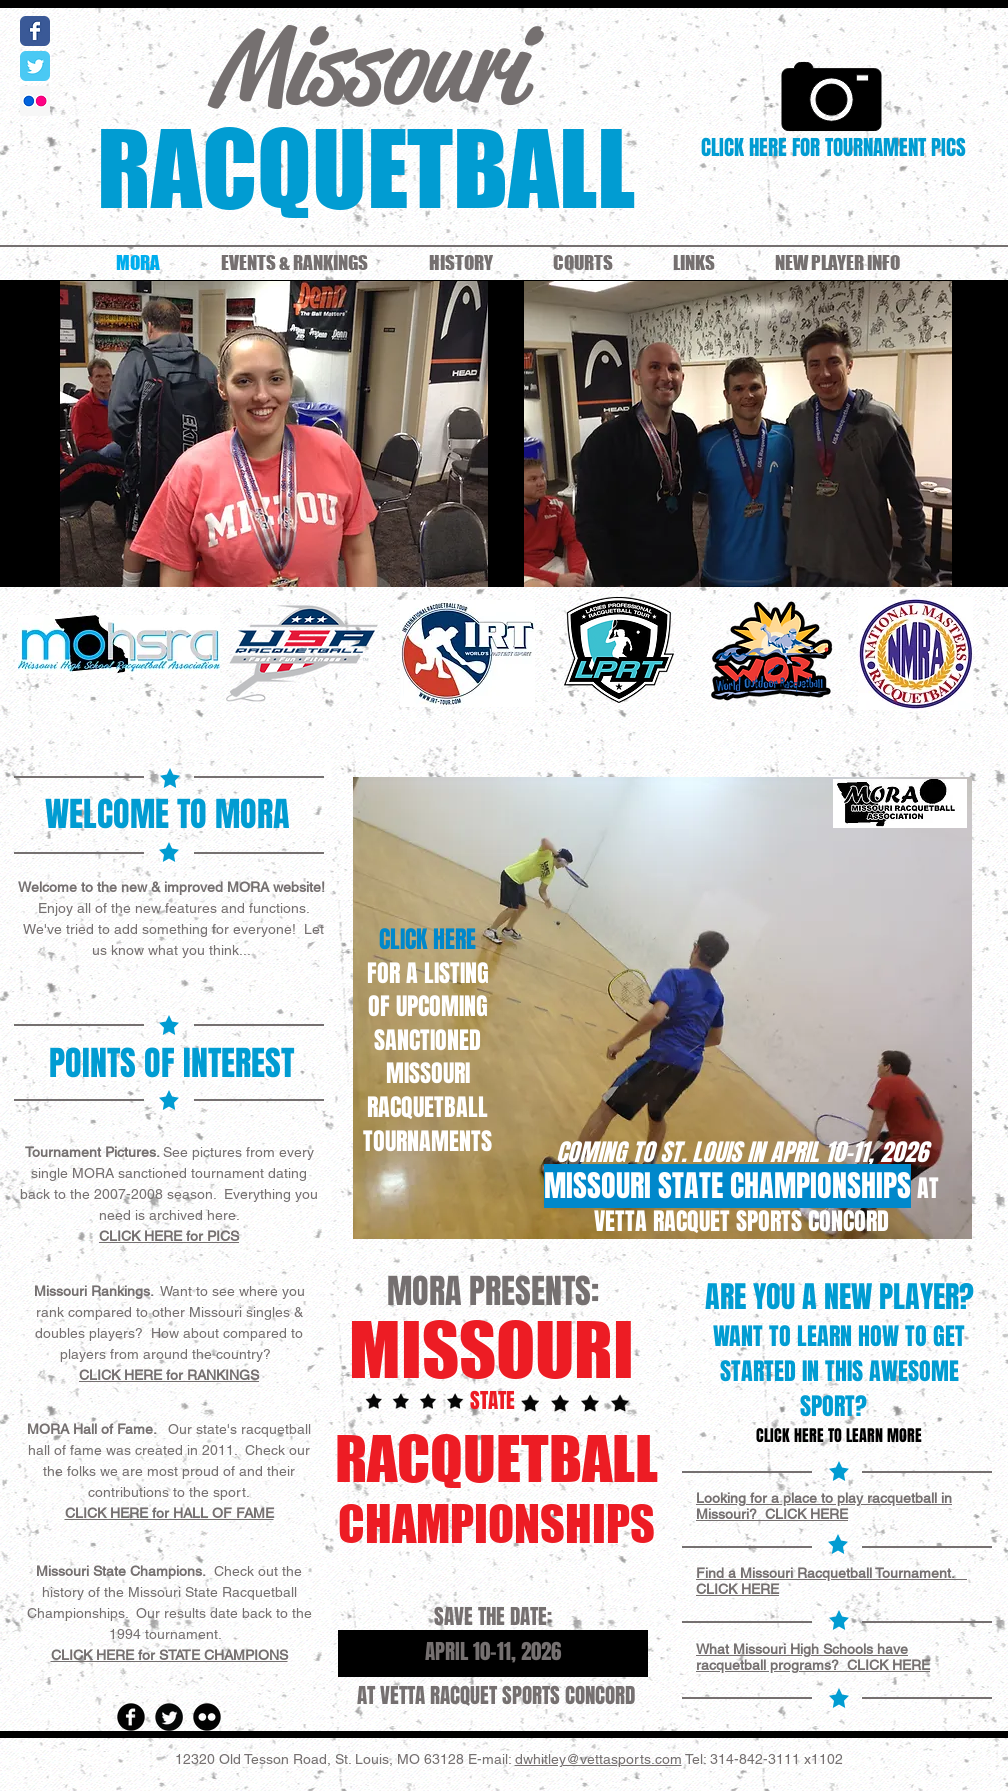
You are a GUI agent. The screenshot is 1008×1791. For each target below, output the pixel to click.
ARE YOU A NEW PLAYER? (839, 1297)
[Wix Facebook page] (35, 31)
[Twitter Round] (169, 1717)
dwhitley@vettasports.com (598, 1759)
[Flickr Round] (207, 1717)
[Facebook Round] (131, 1717)
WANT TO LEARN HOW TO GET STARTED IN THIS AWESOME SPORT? (839, 1371)
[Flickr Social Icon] (35, 101)
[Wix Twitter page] (35, 66)
